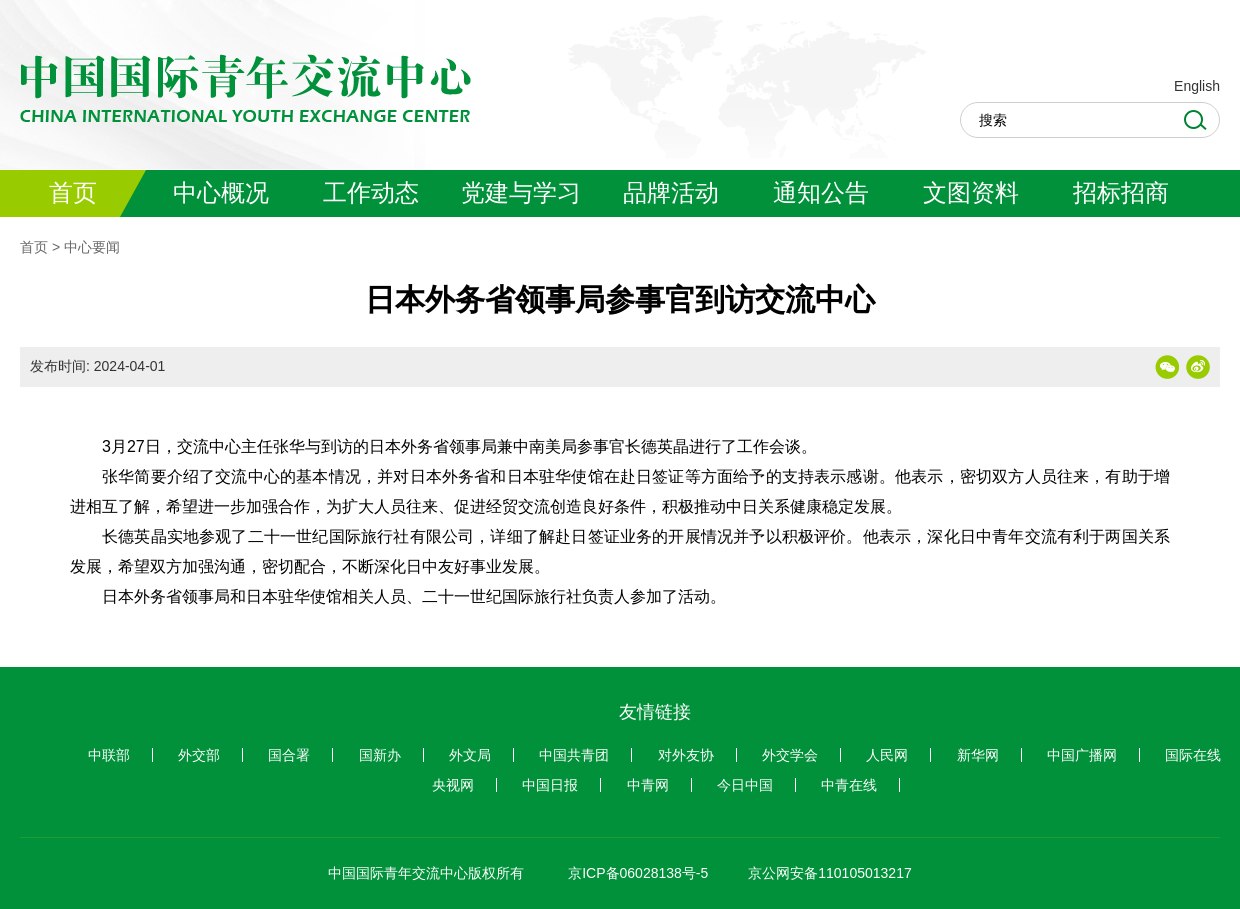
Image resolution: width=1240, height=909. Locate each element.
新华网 (978, 755)
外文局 (470, 755)
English (1197, 86)
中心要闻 (92, 247)
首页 (34, 247)
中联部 (109, 755)
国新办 (380, 755)
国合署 (289, 755)
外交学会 (790, 755)
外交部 (199, 755)
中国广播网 (1082, 755)
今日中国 (745, 785)
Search (1195, 120)
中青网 (648, 785)
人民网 (887, 755)
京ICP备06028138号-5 (638, 873)
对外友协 (686, 755)
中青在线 (849, 785)
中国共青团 (574, 755)
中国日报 (550, 785)
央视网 (453, 785)
